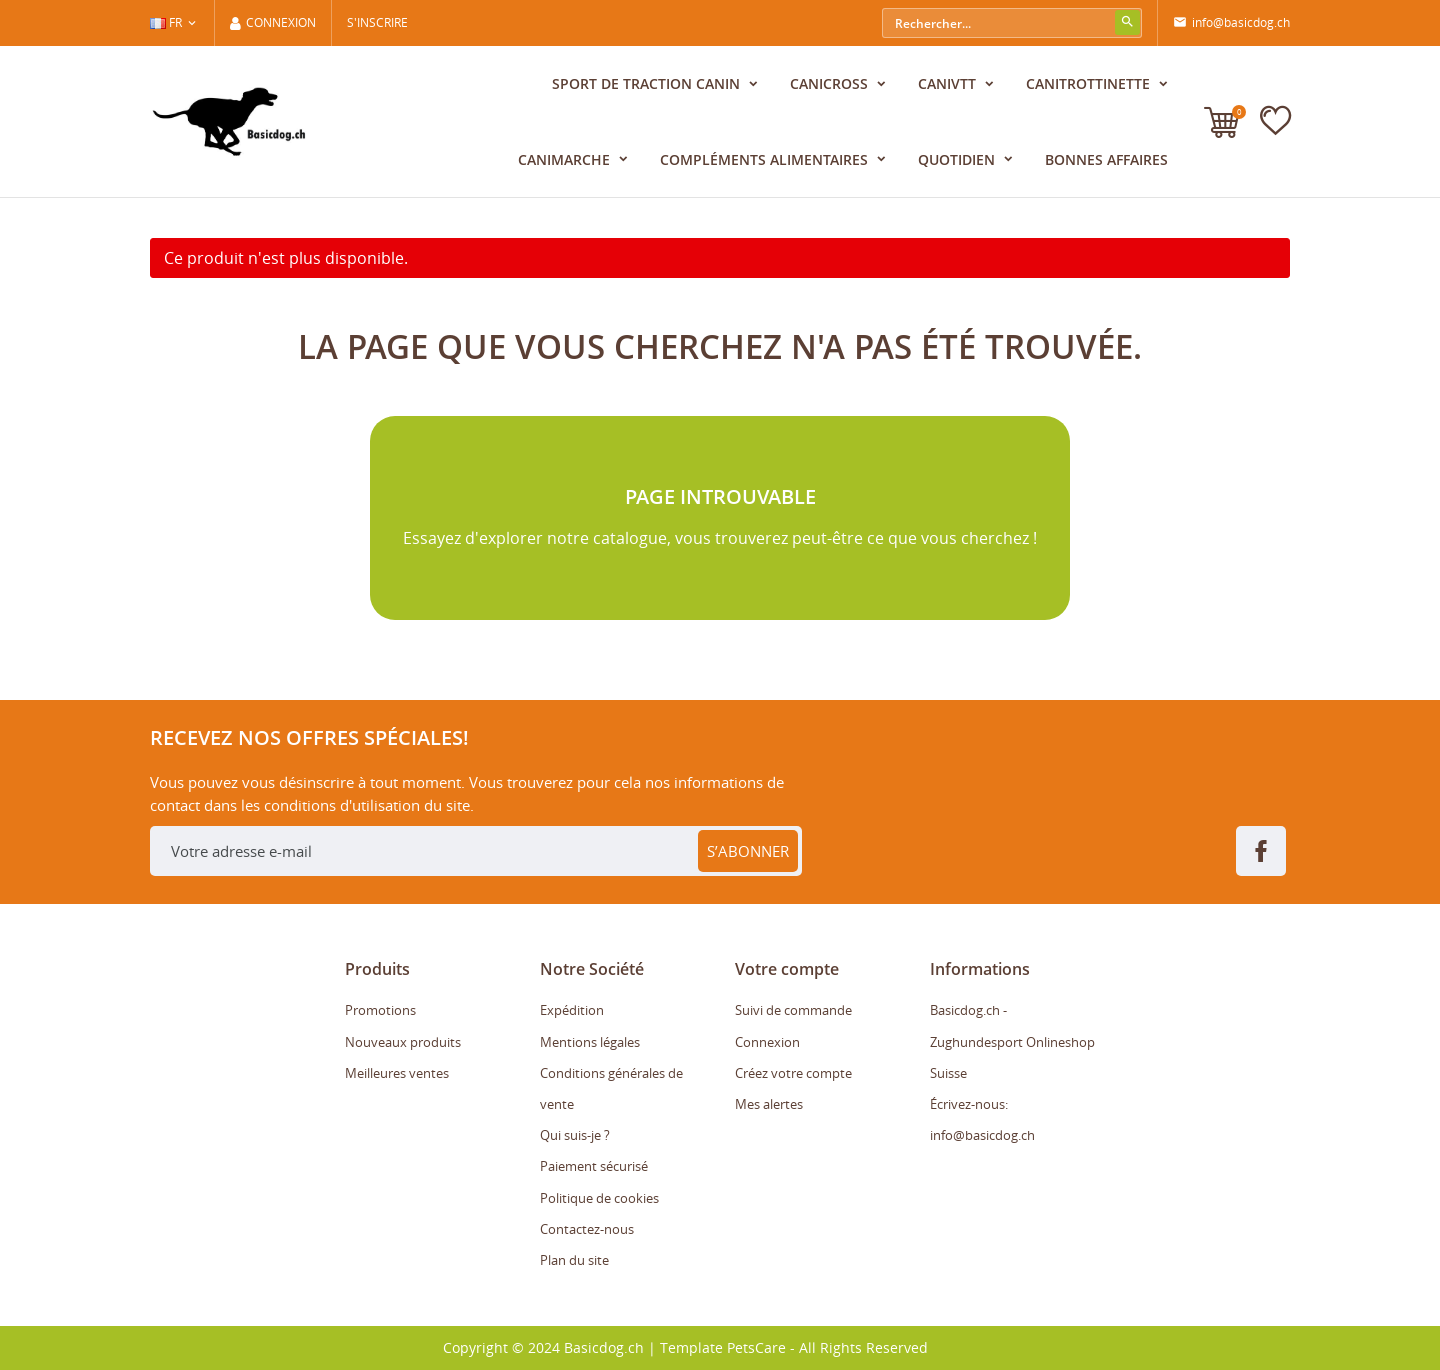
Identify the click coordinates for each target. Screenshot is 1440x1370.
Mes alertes (769, 1104)
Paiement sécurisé (594, 1166)
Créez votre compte (793, 1073)
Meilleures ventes (397, 1073)
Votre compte (787, 969)
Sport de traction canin (648, 83)
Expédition (572, 1010)
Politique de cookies (599, 1198)
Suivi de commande (793, 1010)
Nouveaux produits (403, 1042)
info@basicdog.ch (1231, 23)
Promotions (380, 1010)
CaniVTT (949, 83)
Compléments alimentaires (766, 159)
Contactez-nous (587, 1229)
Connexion (767, 1042)
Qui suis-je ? (575, 1135)
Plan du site (574, 1260)
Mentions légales (590, 1042)
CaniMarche (566, 159)
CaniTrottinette (1090, 83)
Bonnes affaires (1106, 159)
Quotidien (958, 159)
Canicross (831, 83)
